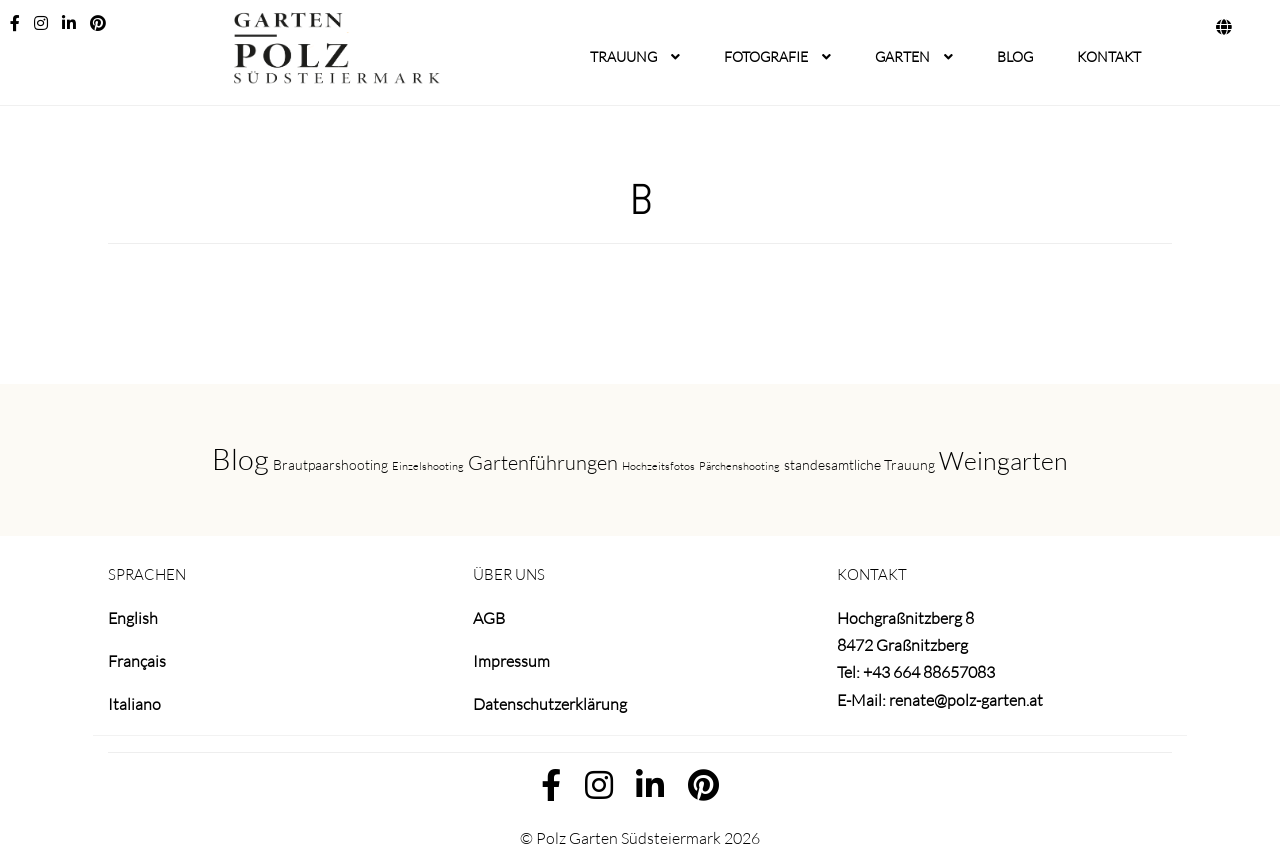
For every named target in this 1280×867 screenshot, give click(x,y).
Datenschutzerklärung (550, 704)
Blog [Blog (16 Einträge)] (240, 459)
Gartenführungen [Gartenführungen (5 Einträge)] (543, 462)
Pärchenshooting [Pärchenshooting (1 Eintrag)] (739, 466)
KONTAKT (1109, 56)
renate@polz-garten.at (966, 700)
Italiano (134, 704)
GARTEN (902, 56)
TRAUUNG (623, 56)
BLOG (1015, 56)
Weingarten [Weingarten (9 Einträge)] (1003, 460)
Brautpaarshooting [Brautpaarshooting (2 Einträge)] (330, 464)
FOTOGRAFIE (766, 56)
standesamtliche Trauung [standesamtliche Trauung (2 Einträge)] (859, 464)
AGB (489, 618)
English (133, 618)
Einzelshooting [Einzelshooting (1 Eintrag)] (428, 466)
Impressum (511, 661)
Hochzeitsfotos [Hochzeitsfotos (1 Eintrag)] (658, 466)
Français (137, 661)
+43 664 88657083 (929, 672)
